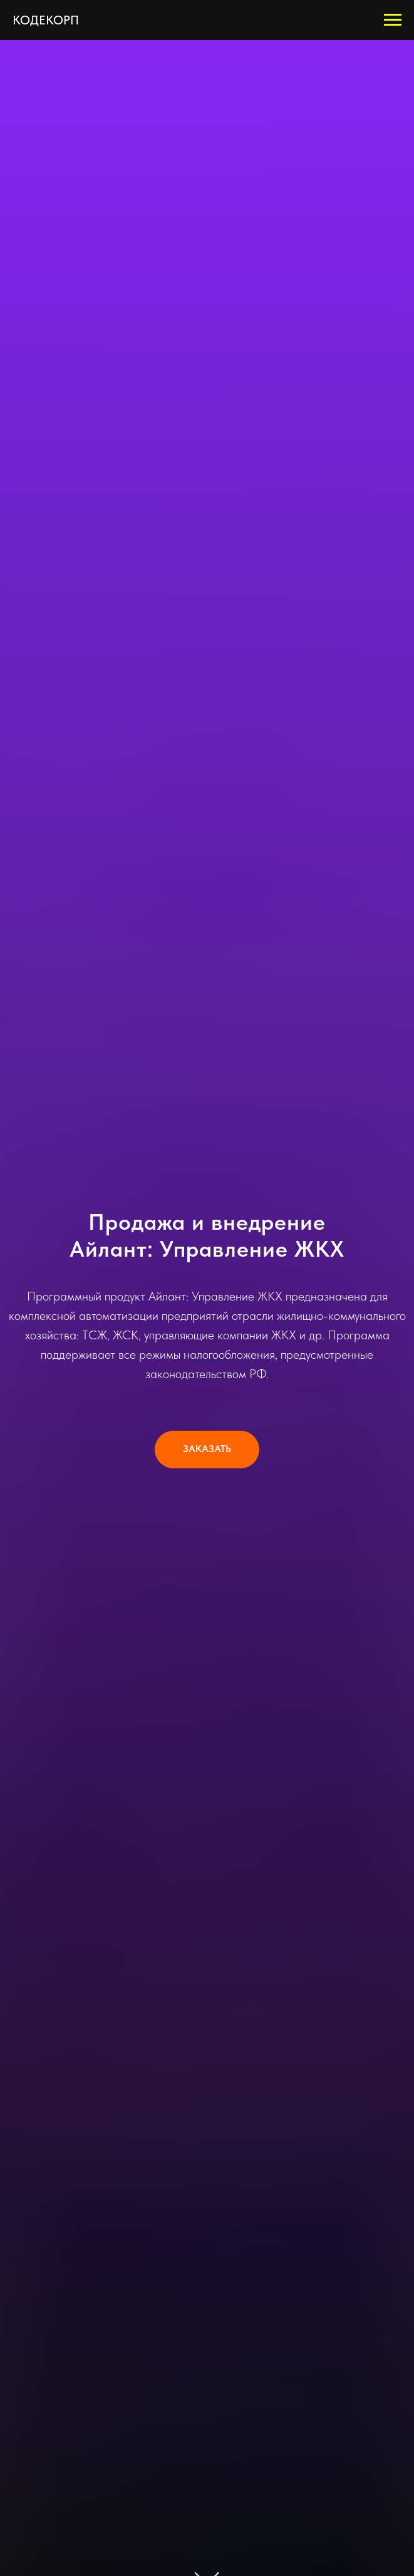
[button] (207, 1449)
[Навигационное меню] (392, 20)
